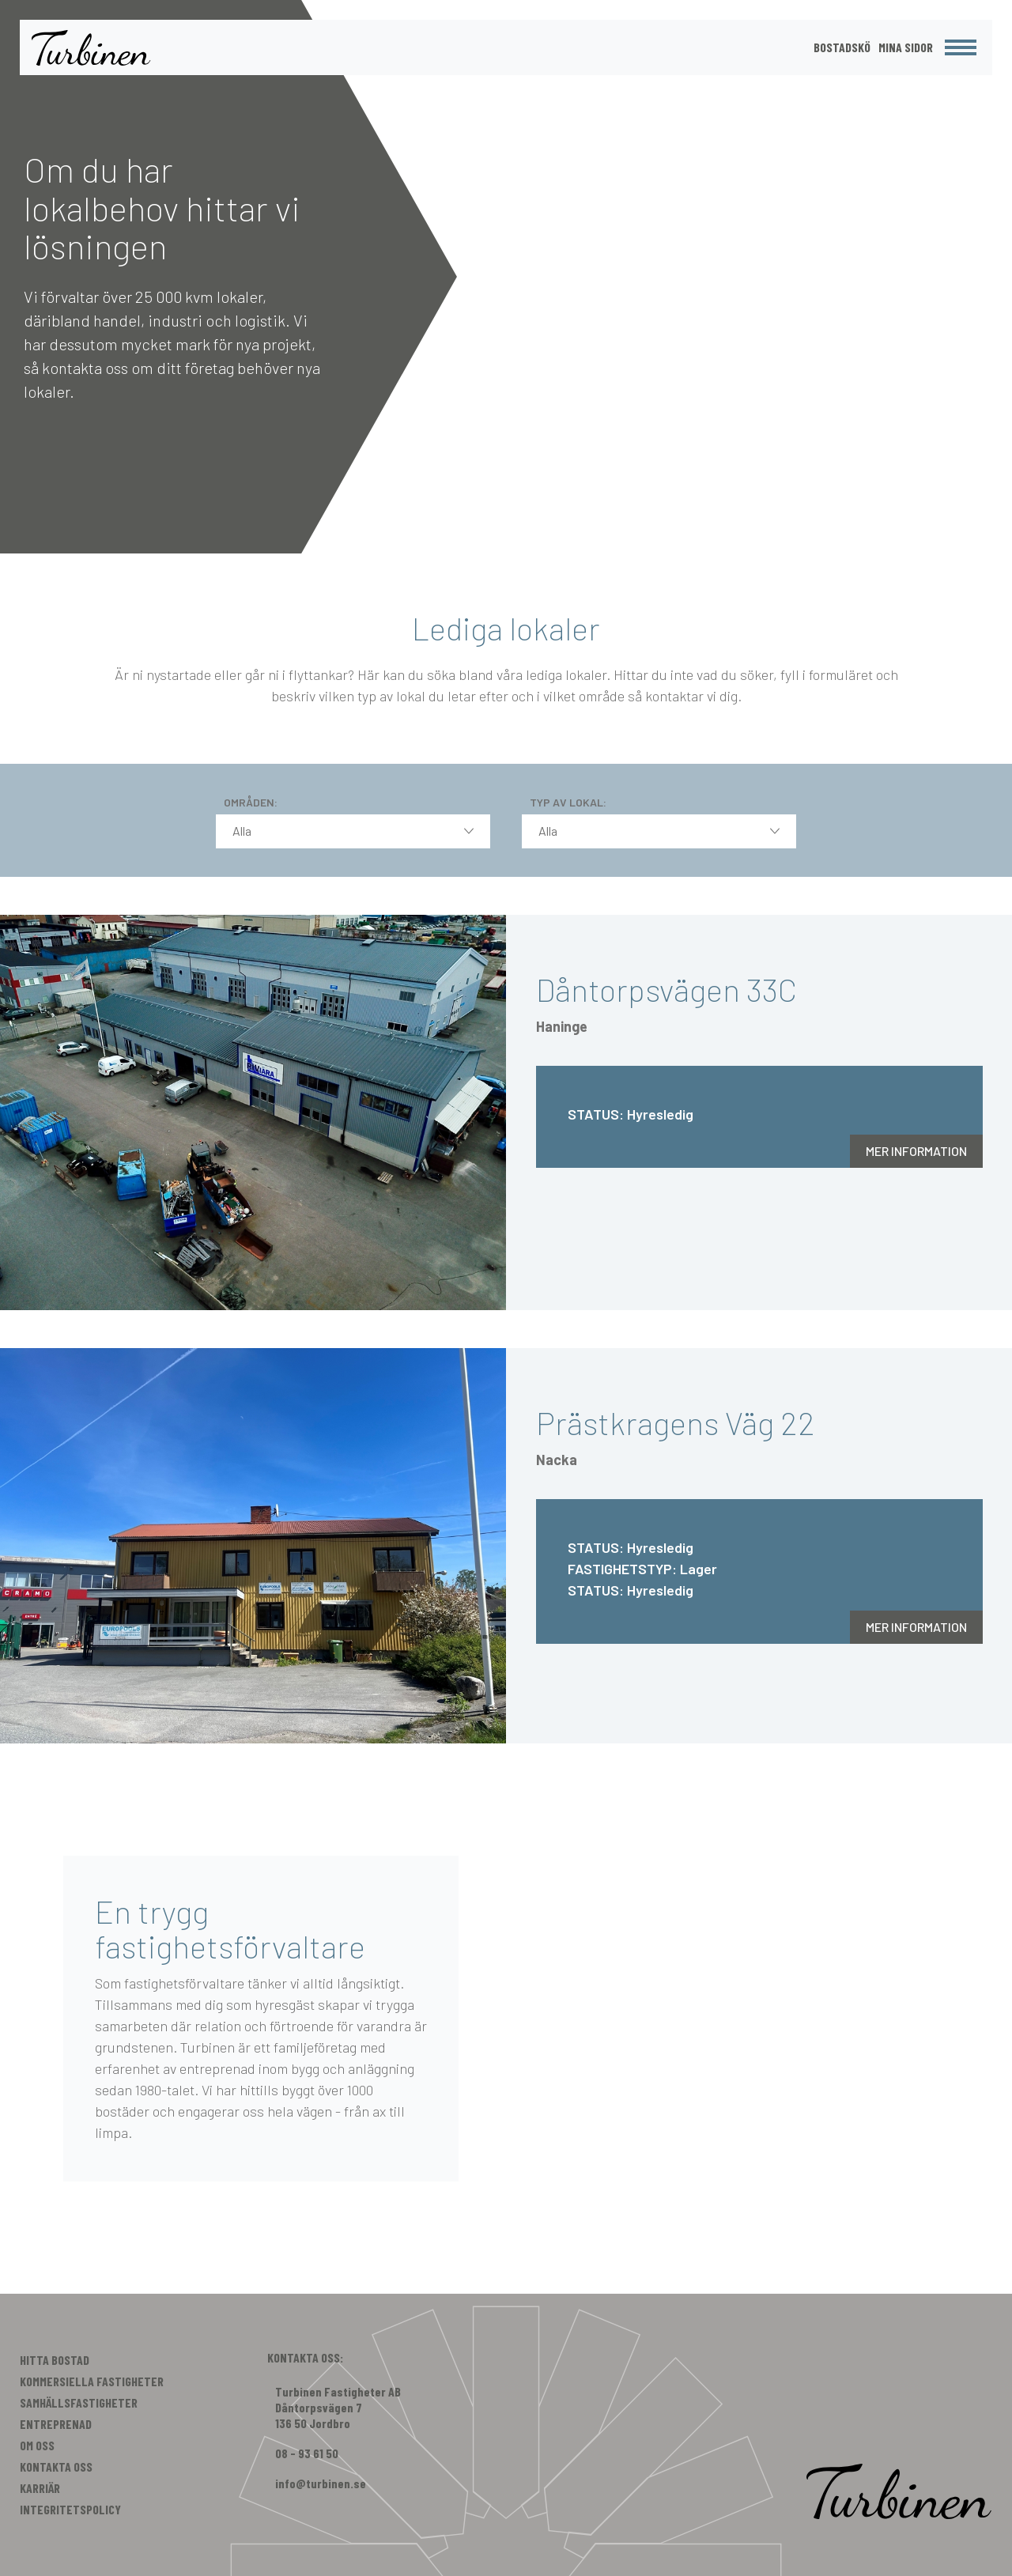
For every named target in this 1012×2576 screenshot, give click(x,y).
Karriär (40, 2487)
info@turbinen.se (320, 2483)
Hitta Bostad (54, 2359)
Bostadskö (842, 47)
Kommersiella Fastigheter (92, 2381)
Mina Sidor (905, 47)
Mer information (916, 1150)
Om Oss (37, 2445)
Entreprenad (56, 2423)
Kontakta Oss (56, 2466)
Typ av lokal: (568, 802)
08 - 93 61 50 (306, 2453)
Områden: (251, 802)
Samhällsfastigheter (79, 2402)
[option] (506, 276)
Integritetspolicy (70, 2509)
